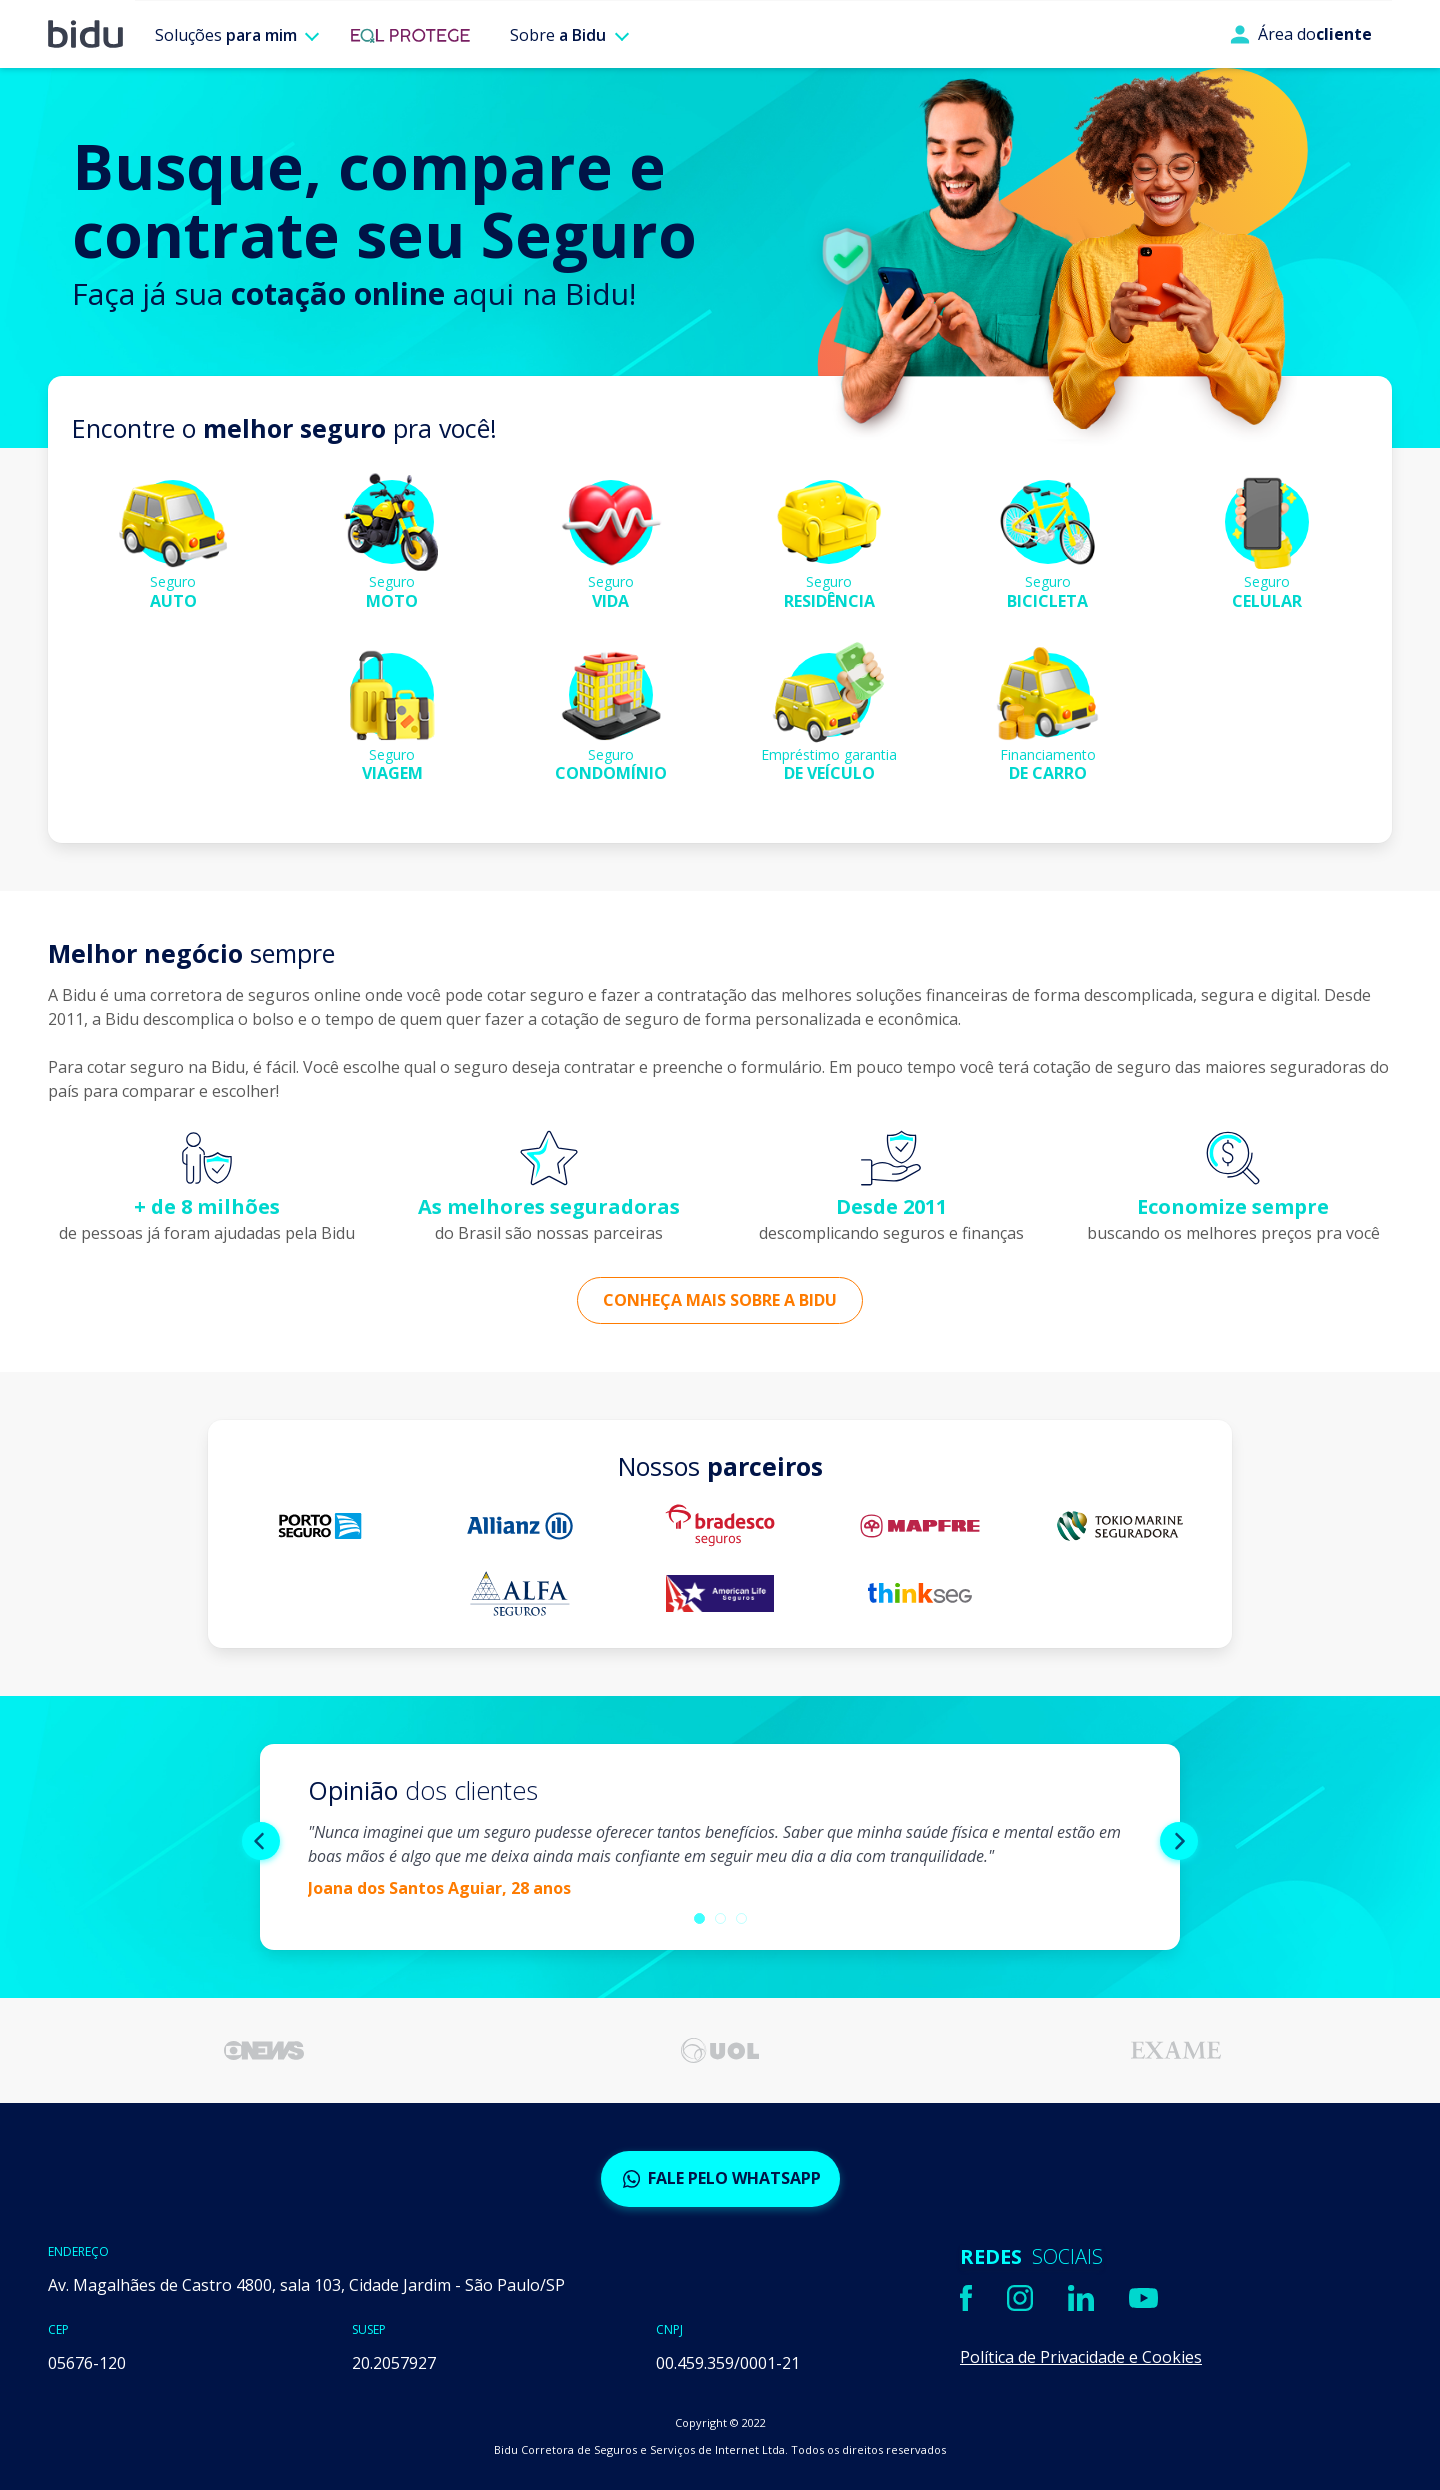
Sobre (558, 35)
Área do (1301, 34)
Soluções (226, 35)
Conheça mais (720, 1300)
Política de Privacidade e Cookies (1081, 2357)
